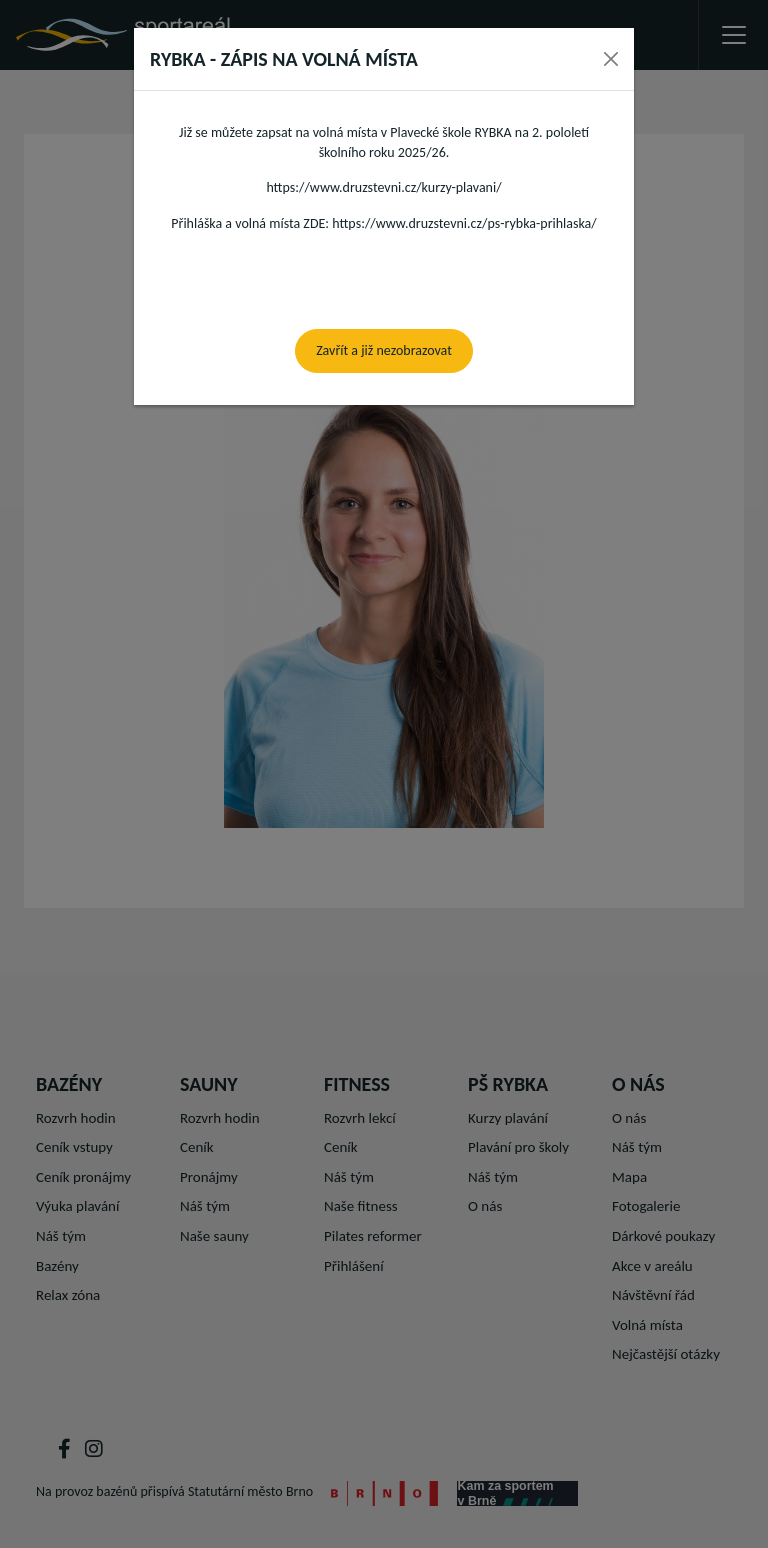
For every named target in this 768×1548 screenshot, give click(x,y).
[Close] (611, 59)
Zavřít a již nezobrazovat (384, 350)
